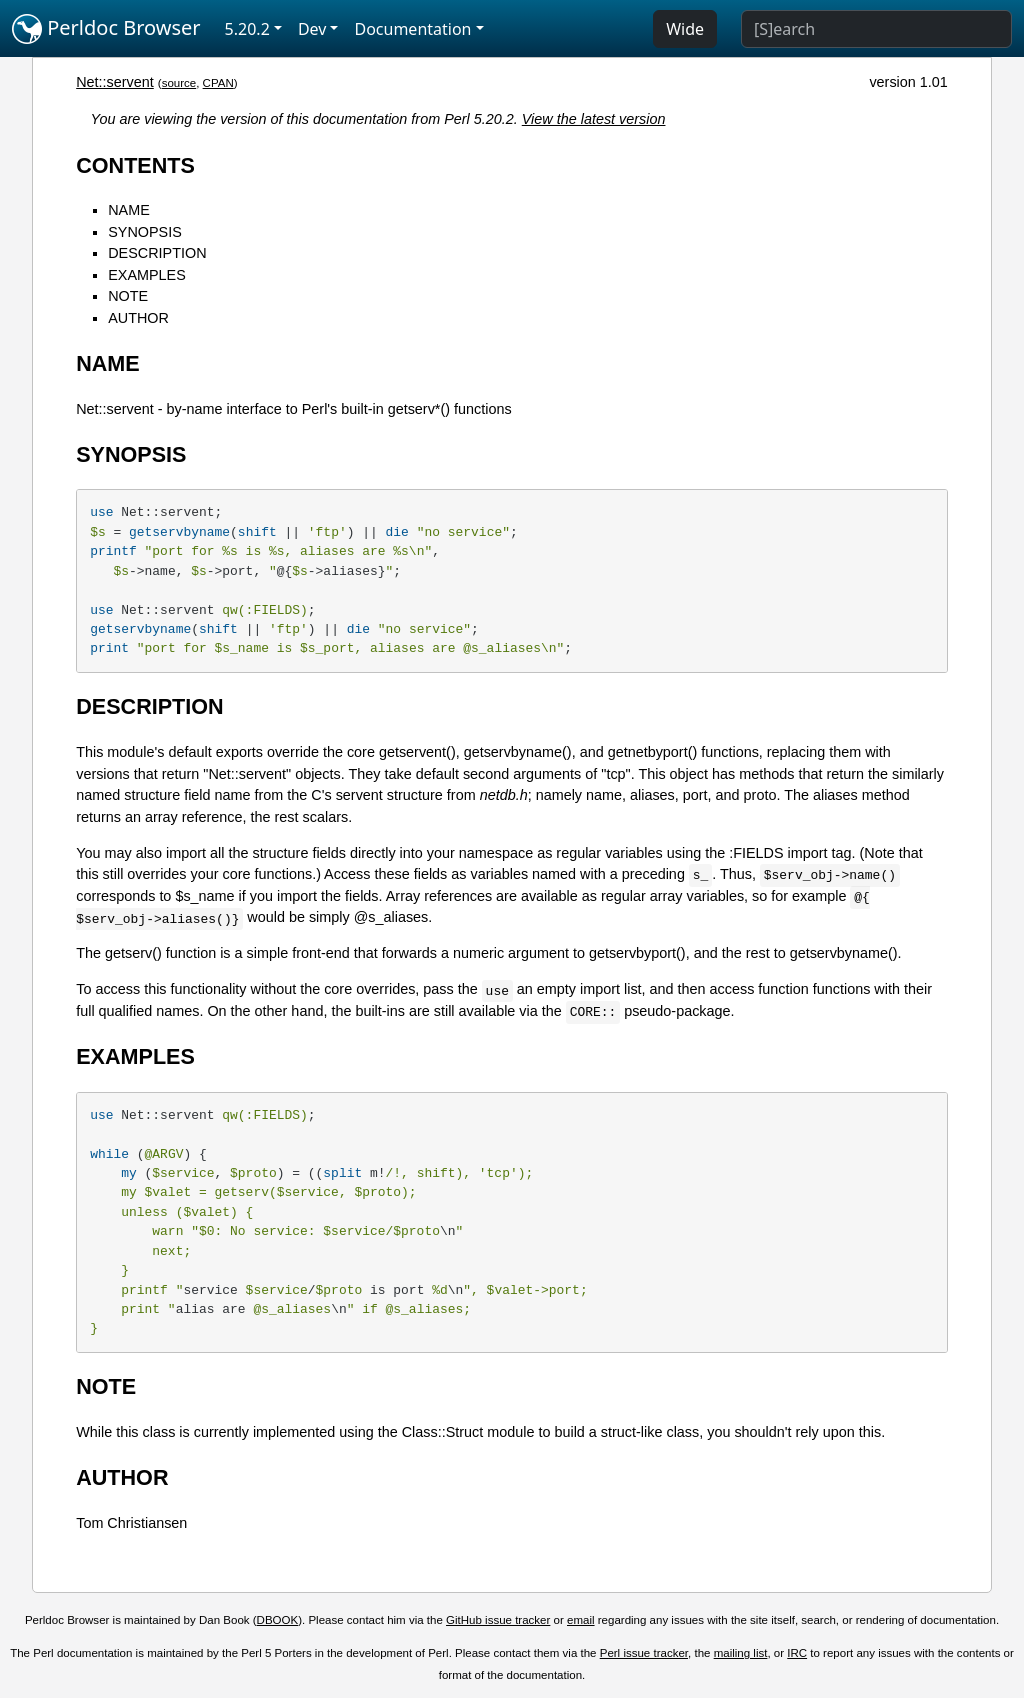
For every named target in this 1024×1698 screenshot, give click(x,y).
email (581, 1620)
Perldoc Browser (106, 29)
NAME (129, 210)
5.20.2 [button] (247, 29)
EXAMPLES (147, 275)
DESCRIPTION (157, 253)
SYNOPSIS (145, 232)
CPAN (218, 83)
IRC (797, 1653)
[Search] (876, 29)
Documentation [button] (412, 29)
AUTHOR (138, 318)
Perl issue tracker (644, 1653)
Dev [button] (312, 29)
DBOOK (278, 1620)
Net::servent (115, 82)
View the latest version (594, 119)
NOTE (128, 296)
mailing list (741, 1653)
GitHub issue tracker (498, 1620)
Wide (685, 29)
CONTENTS (135, 165)
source (179, 83)
